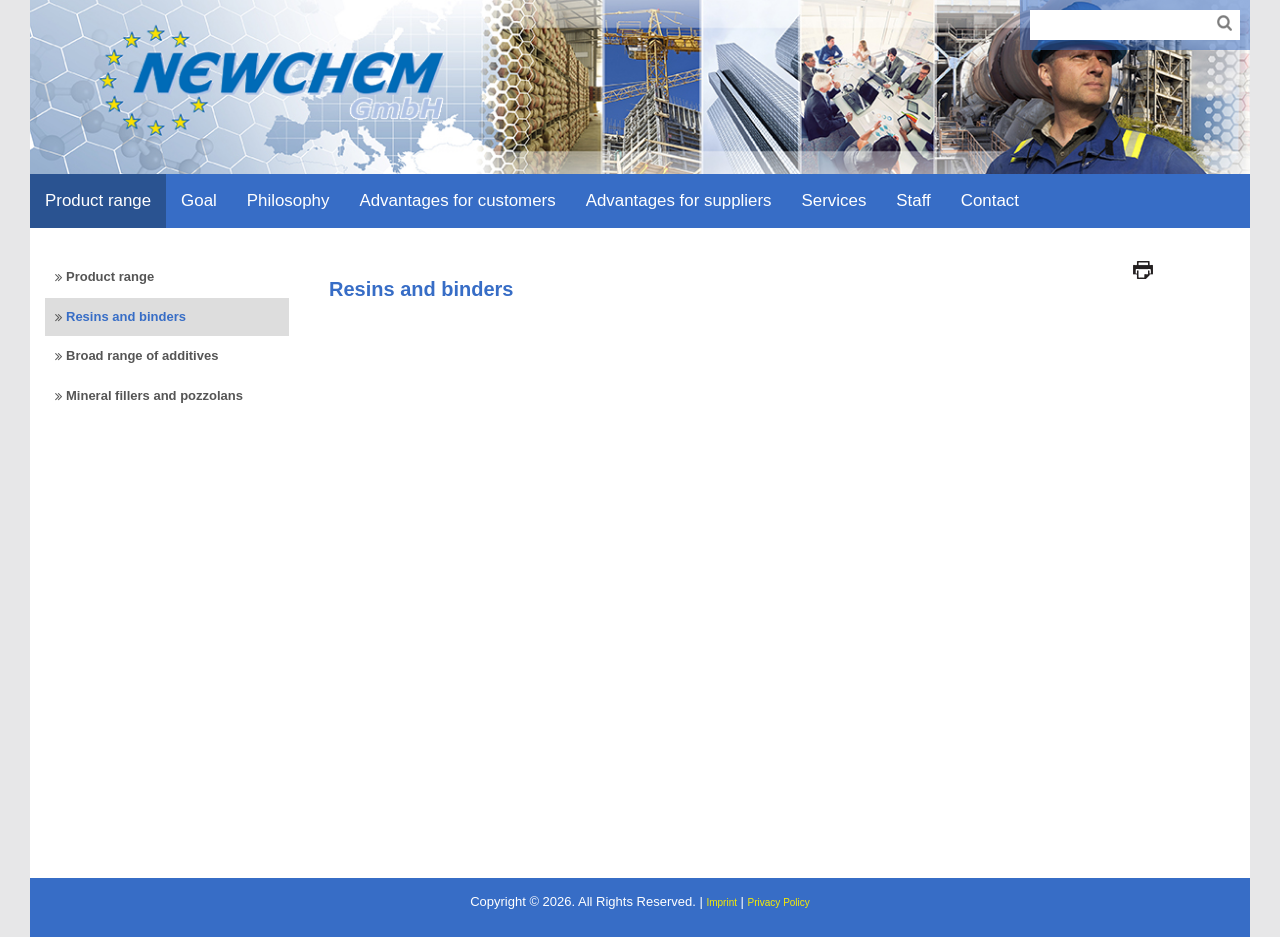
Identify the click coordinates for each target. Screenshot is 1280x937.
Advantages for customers (457, 200)
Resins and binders (126, 316)
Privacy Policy (779, 902)
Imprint (721, 902)
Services (834, 200)
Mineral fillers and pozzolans (154, 395)
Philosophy (288, 200)
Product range (98, 200)
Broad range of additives (142, 355)
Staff (913, 200)
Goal (199, 200)
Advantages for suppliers (679, 200)
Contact (990, 200)
